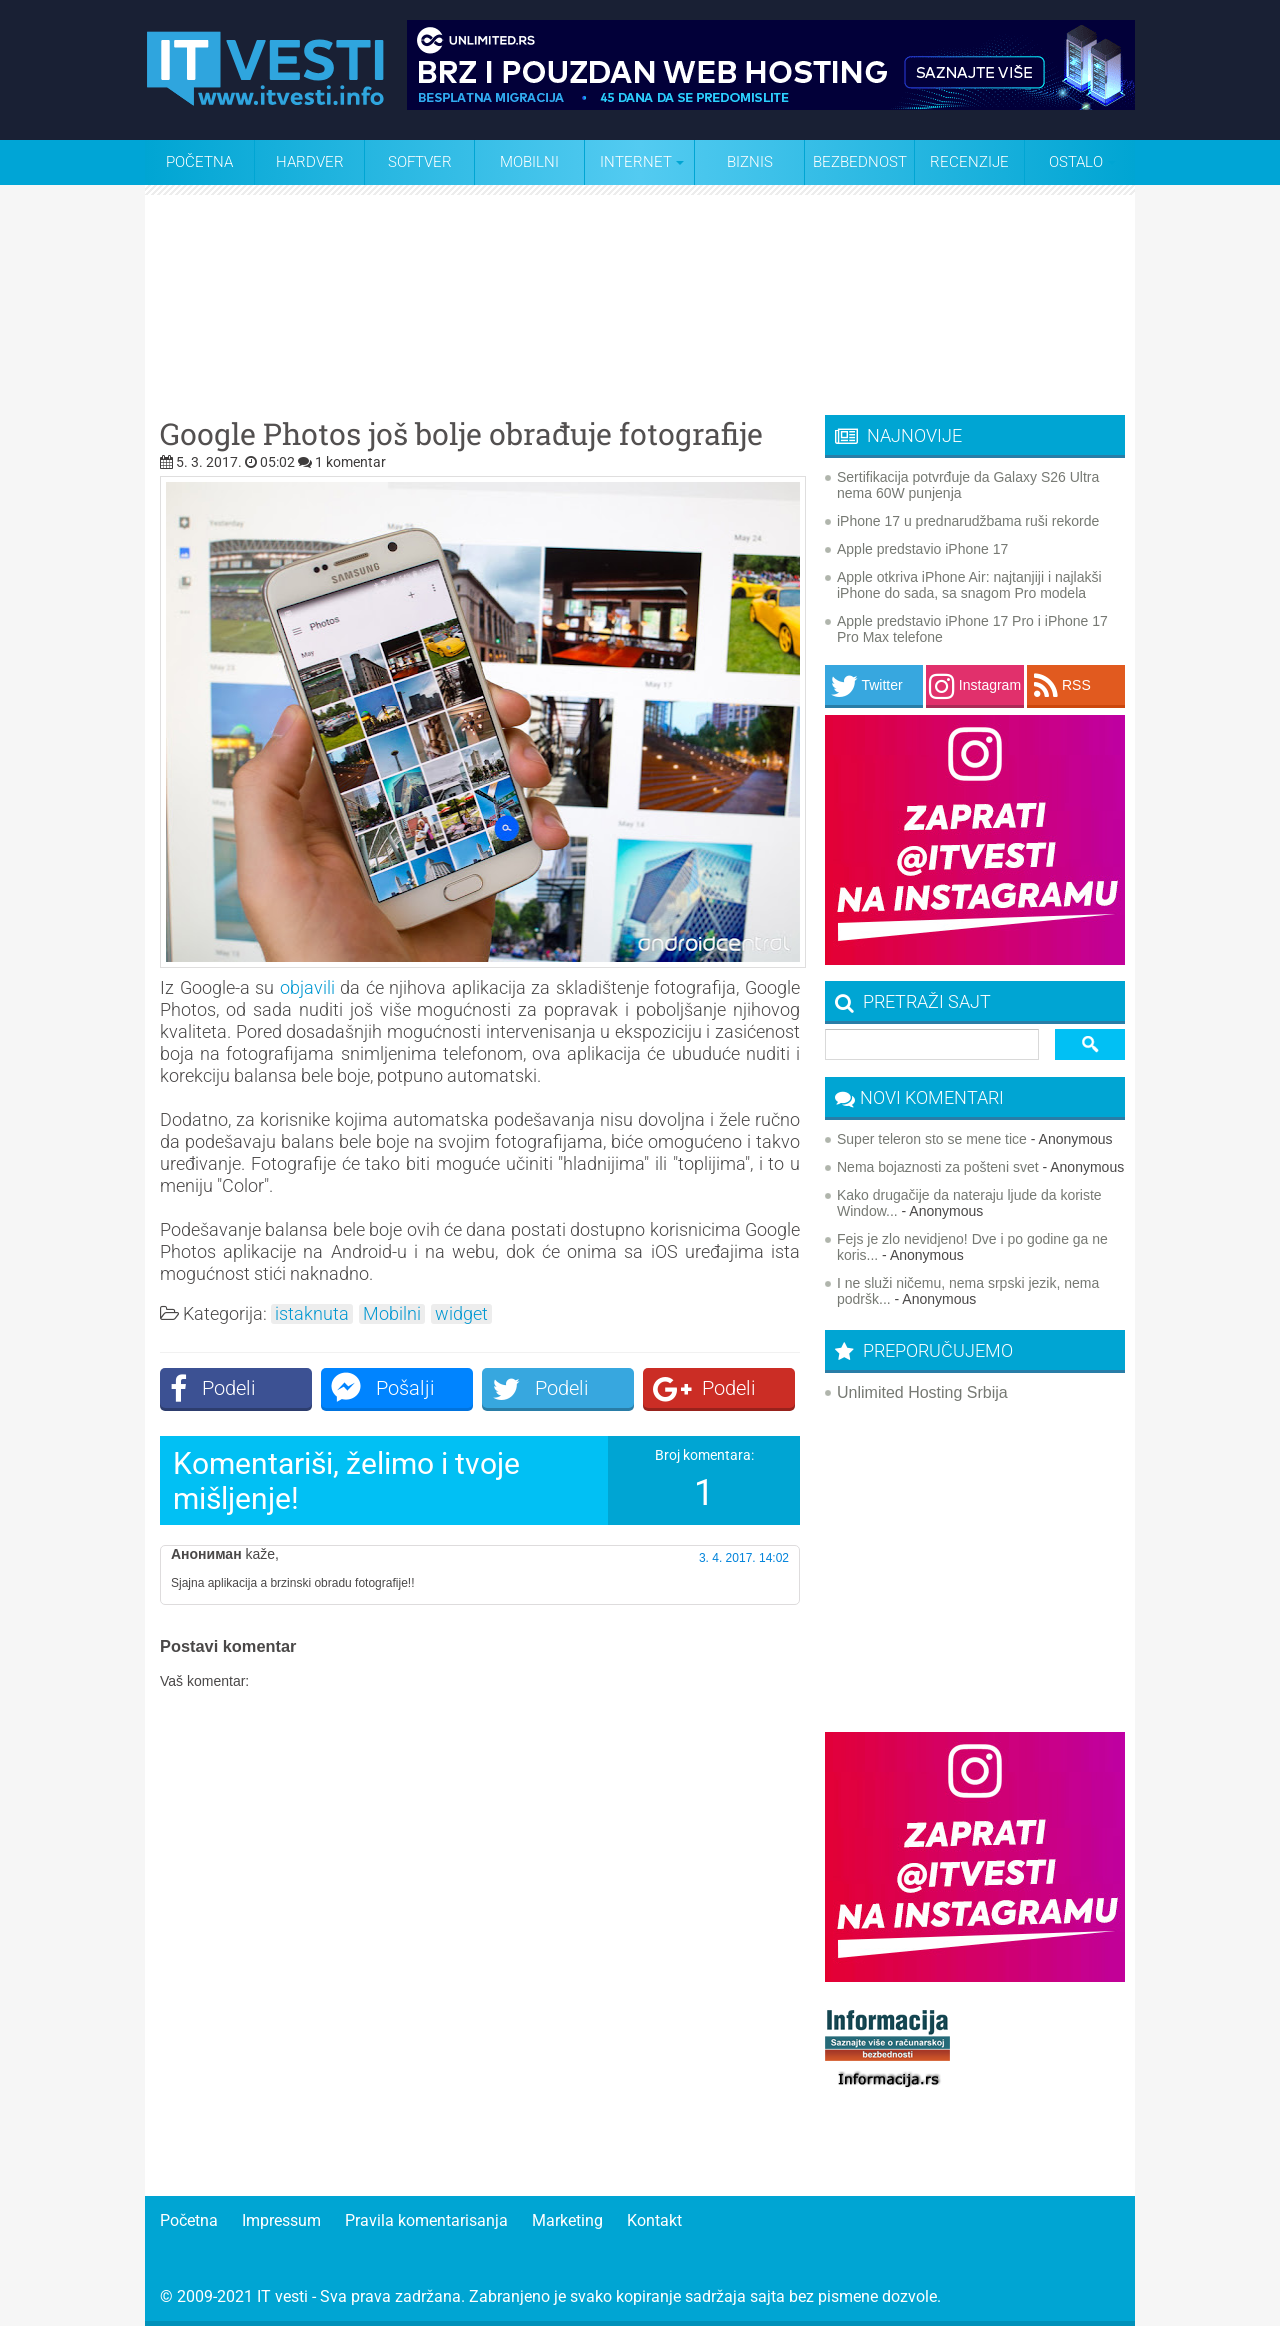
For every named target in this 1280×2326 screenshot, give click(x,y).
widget (461, 1314)
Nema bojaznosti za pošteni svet (938, 1167)
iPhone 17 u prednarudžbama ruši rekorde (968, 521)
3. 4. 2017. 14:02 (744, 1558)
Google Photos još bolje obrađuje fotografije (461, 434)
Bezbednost (860, 162)
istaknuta (312, 1314)
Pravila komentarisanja (426, 2220)
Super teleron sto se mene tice (932, 1139)
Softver (420, 162)
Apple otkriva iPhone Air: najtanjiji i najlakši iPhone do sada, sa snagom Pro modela (969, 585)
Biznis (750, 162)
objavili (307, 987)
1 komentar (350, 462)
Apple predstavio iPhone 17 (922, 549)
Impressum (281, 2220)
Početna (199, 162)
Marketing (567, 2220)
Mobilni (529, 162)
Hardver (310, 162)
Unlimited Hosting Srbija (922, 1392)
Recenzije (969, 162)
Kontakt (654, 2220)
